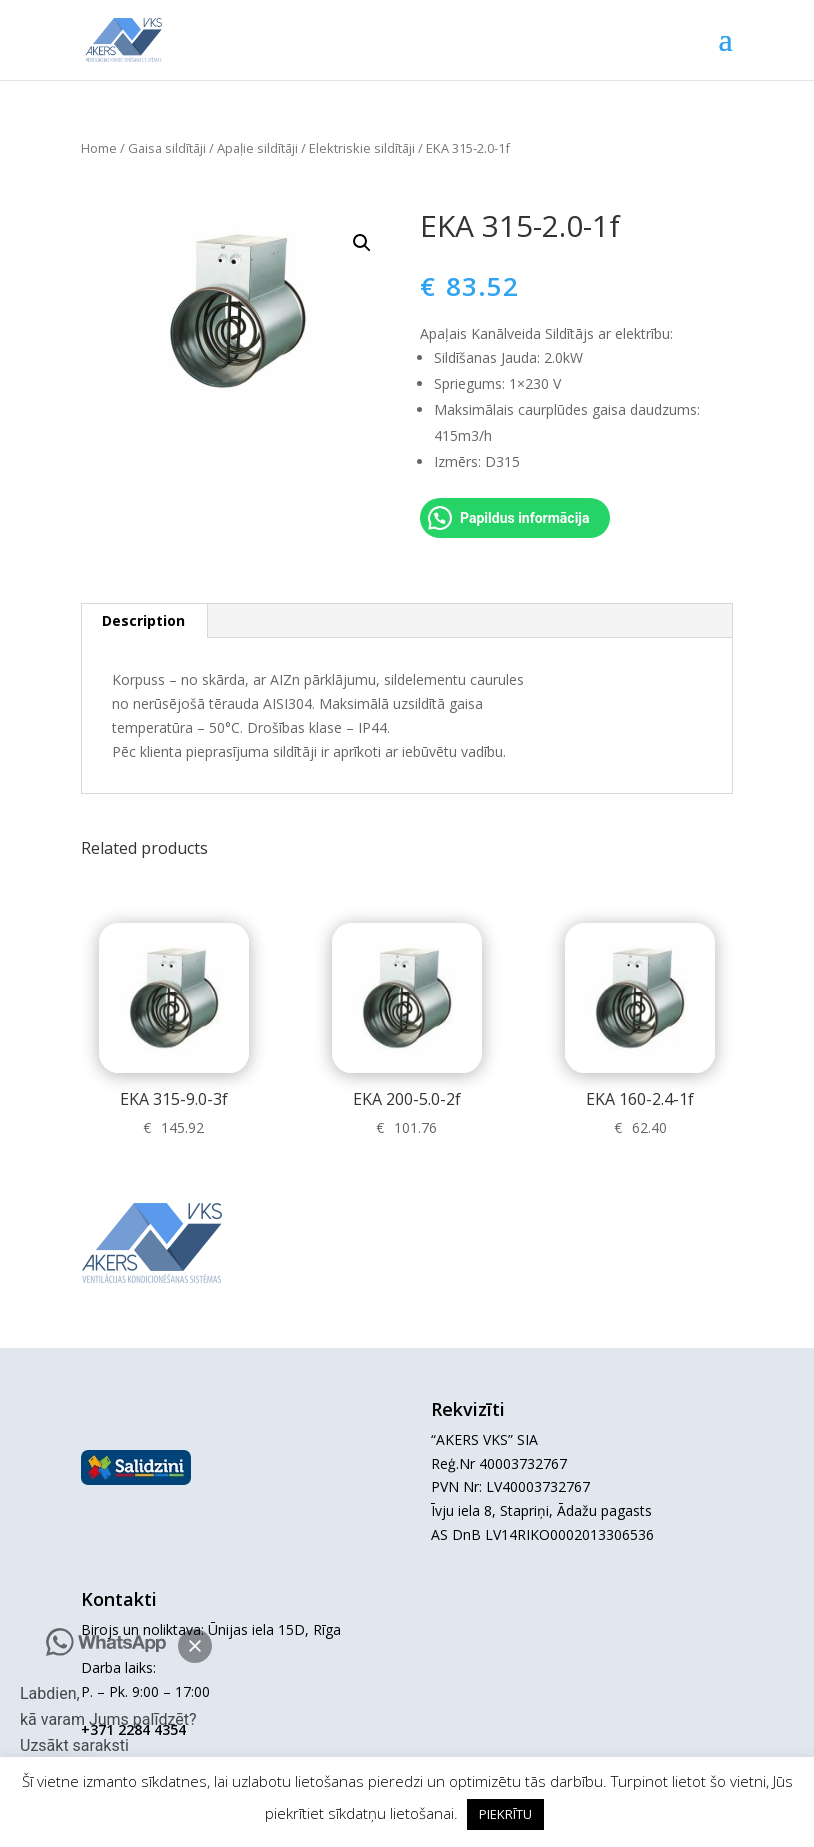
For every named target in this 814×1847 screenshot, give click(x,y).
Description (143, 620)
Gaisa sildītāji (167, 148)
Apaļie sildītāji (257, 148)
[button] (195, 1646)
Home (99, 148)
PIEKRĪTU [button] (505, 1814)
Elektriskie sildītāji (362, 148)
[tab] (144, 621)
